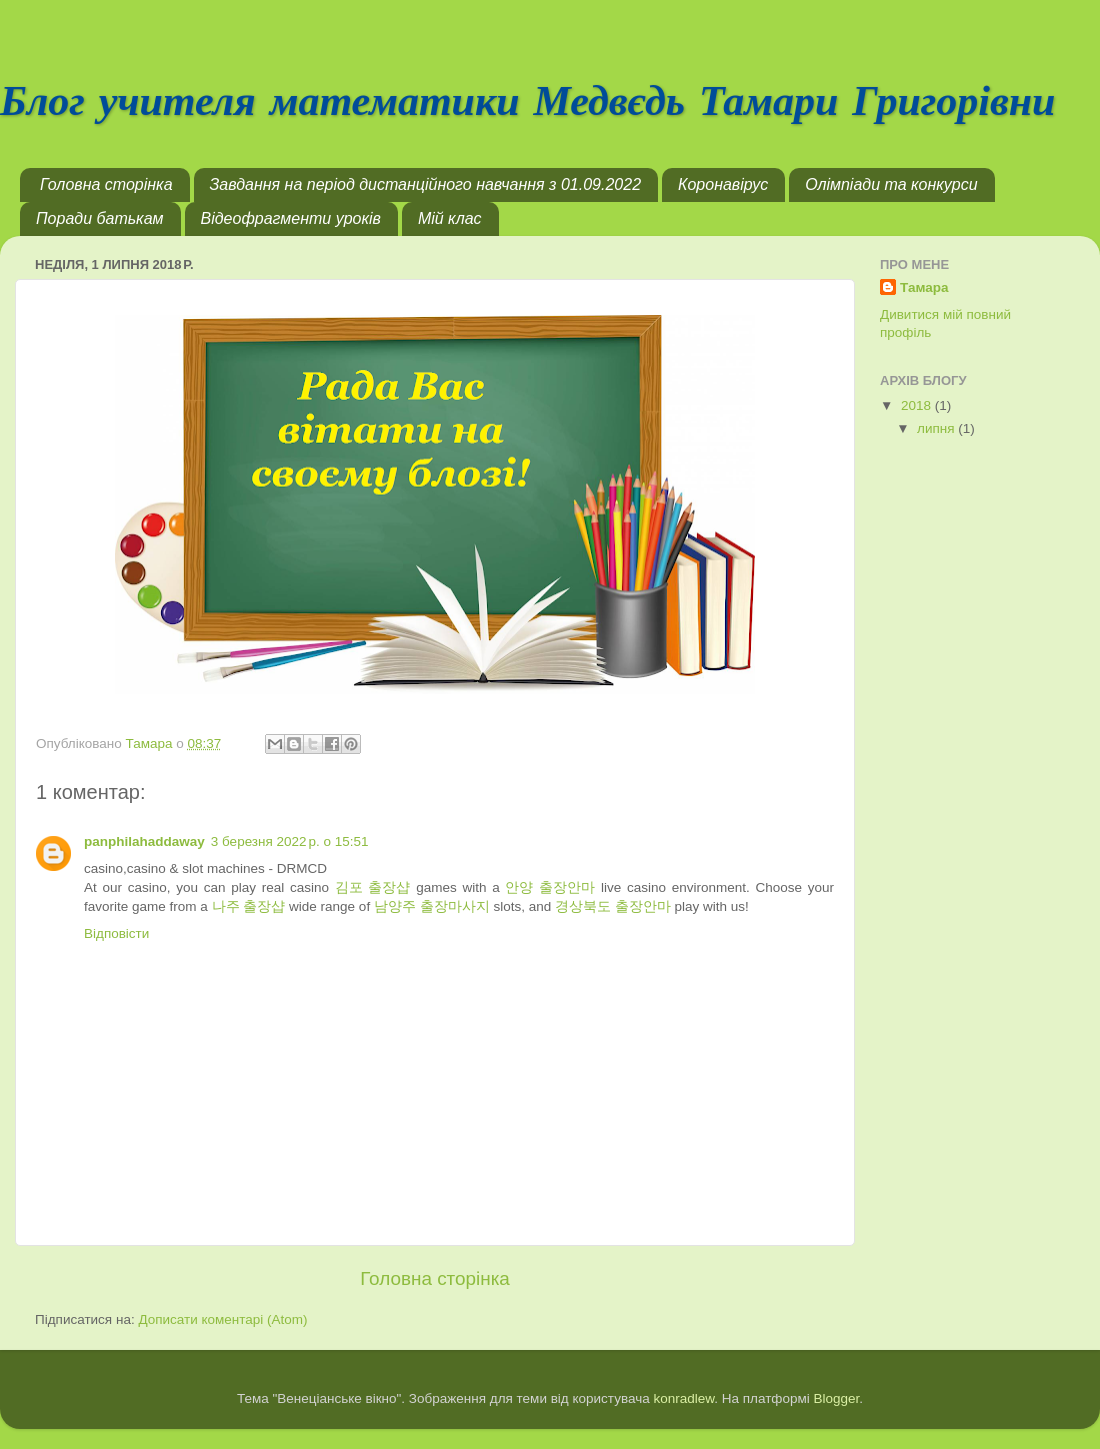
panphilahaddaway (144, 841)
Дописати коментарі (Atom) (222, 1319)
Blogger (837, 1398)
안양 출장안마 (550, 887)
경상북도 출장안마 (613, 906)
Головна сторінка (106, 184)
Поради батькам (100, 218)
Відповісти (116, 933)
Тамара (924, 287)
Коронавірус (723, 184)
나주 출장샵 (249, 906)
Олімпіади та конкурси (891, 184)
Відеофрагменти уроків (291, 218)
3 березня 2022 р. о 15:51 (290, 841)
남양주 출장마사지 (432, 906)
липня (937, 428)
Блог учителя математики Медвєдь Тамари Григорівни (527, 103)
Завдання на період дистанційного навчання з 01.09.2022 (426, 184)
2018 (918, 405)
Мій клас (450, 218)
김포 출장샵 (373, 887)
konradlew (683, 1398)
